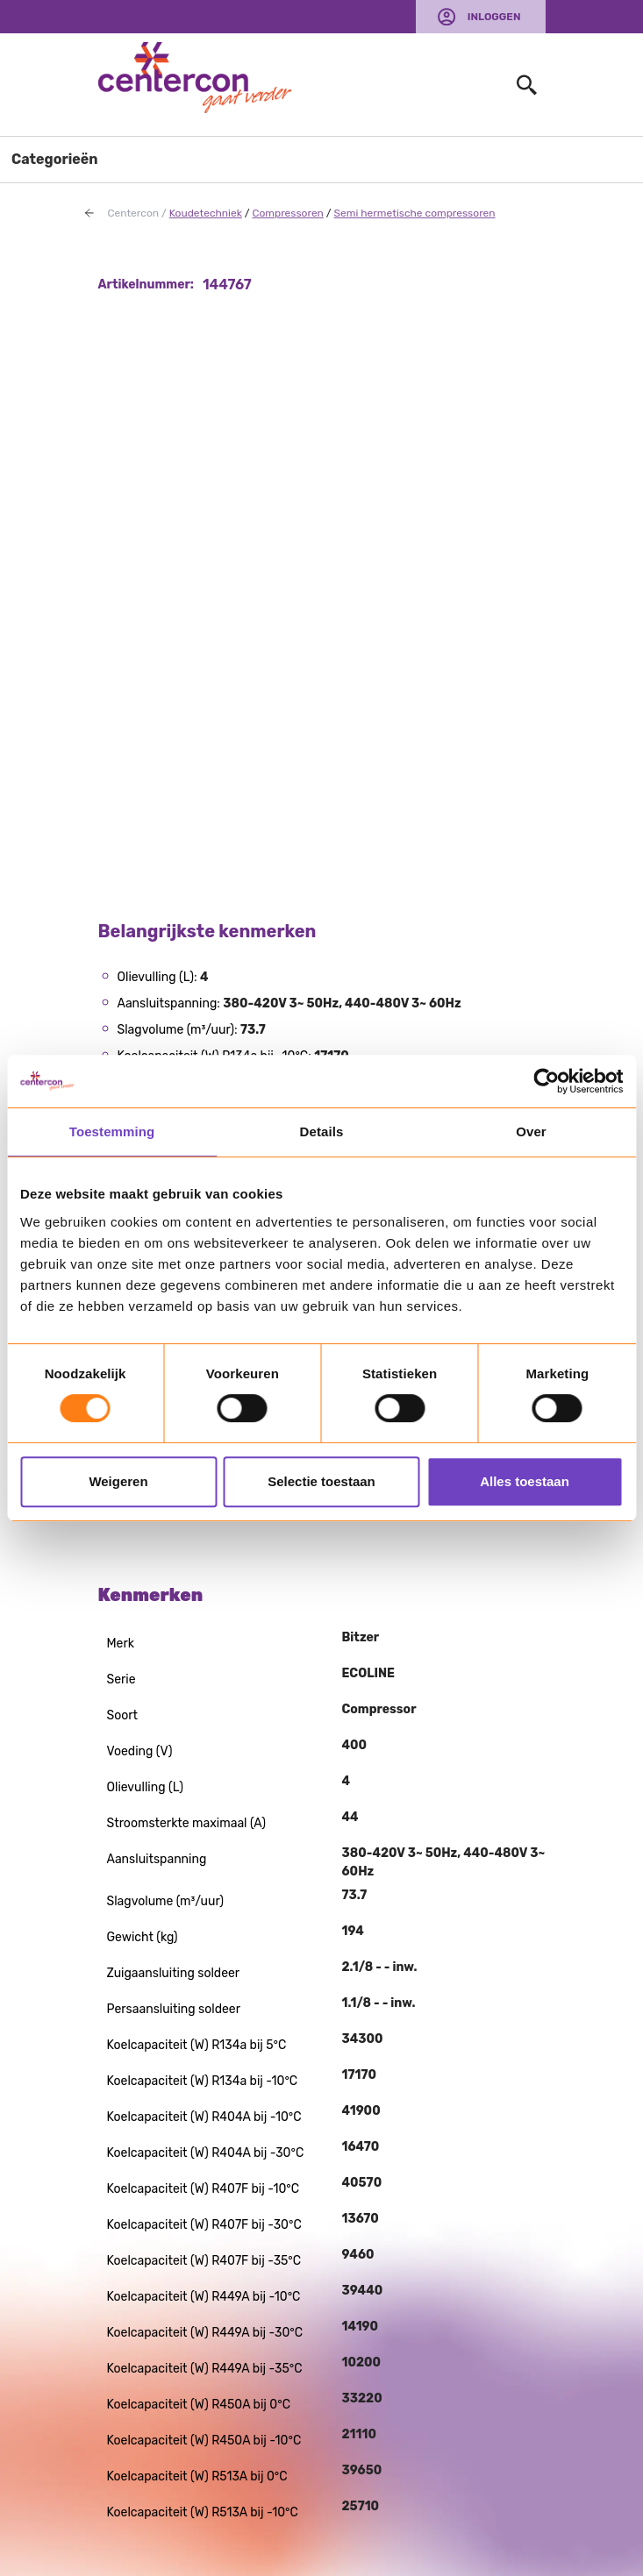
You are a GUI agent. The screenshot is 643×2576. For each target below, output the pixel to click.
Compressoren (287, 213)
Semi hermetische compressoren (415, 213)
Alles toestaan (524, 1481)
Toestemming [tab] (112, 1131)
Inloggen (494, 17)
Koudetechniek (205, 213)
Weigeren (118, 1481)
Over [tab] (531, 1131)
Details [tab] (322, 1131)
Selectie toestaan (321, 1481)
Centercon (134, 213)
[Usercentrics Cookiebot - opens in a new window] (546, 1081)
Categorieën (54, 159)
